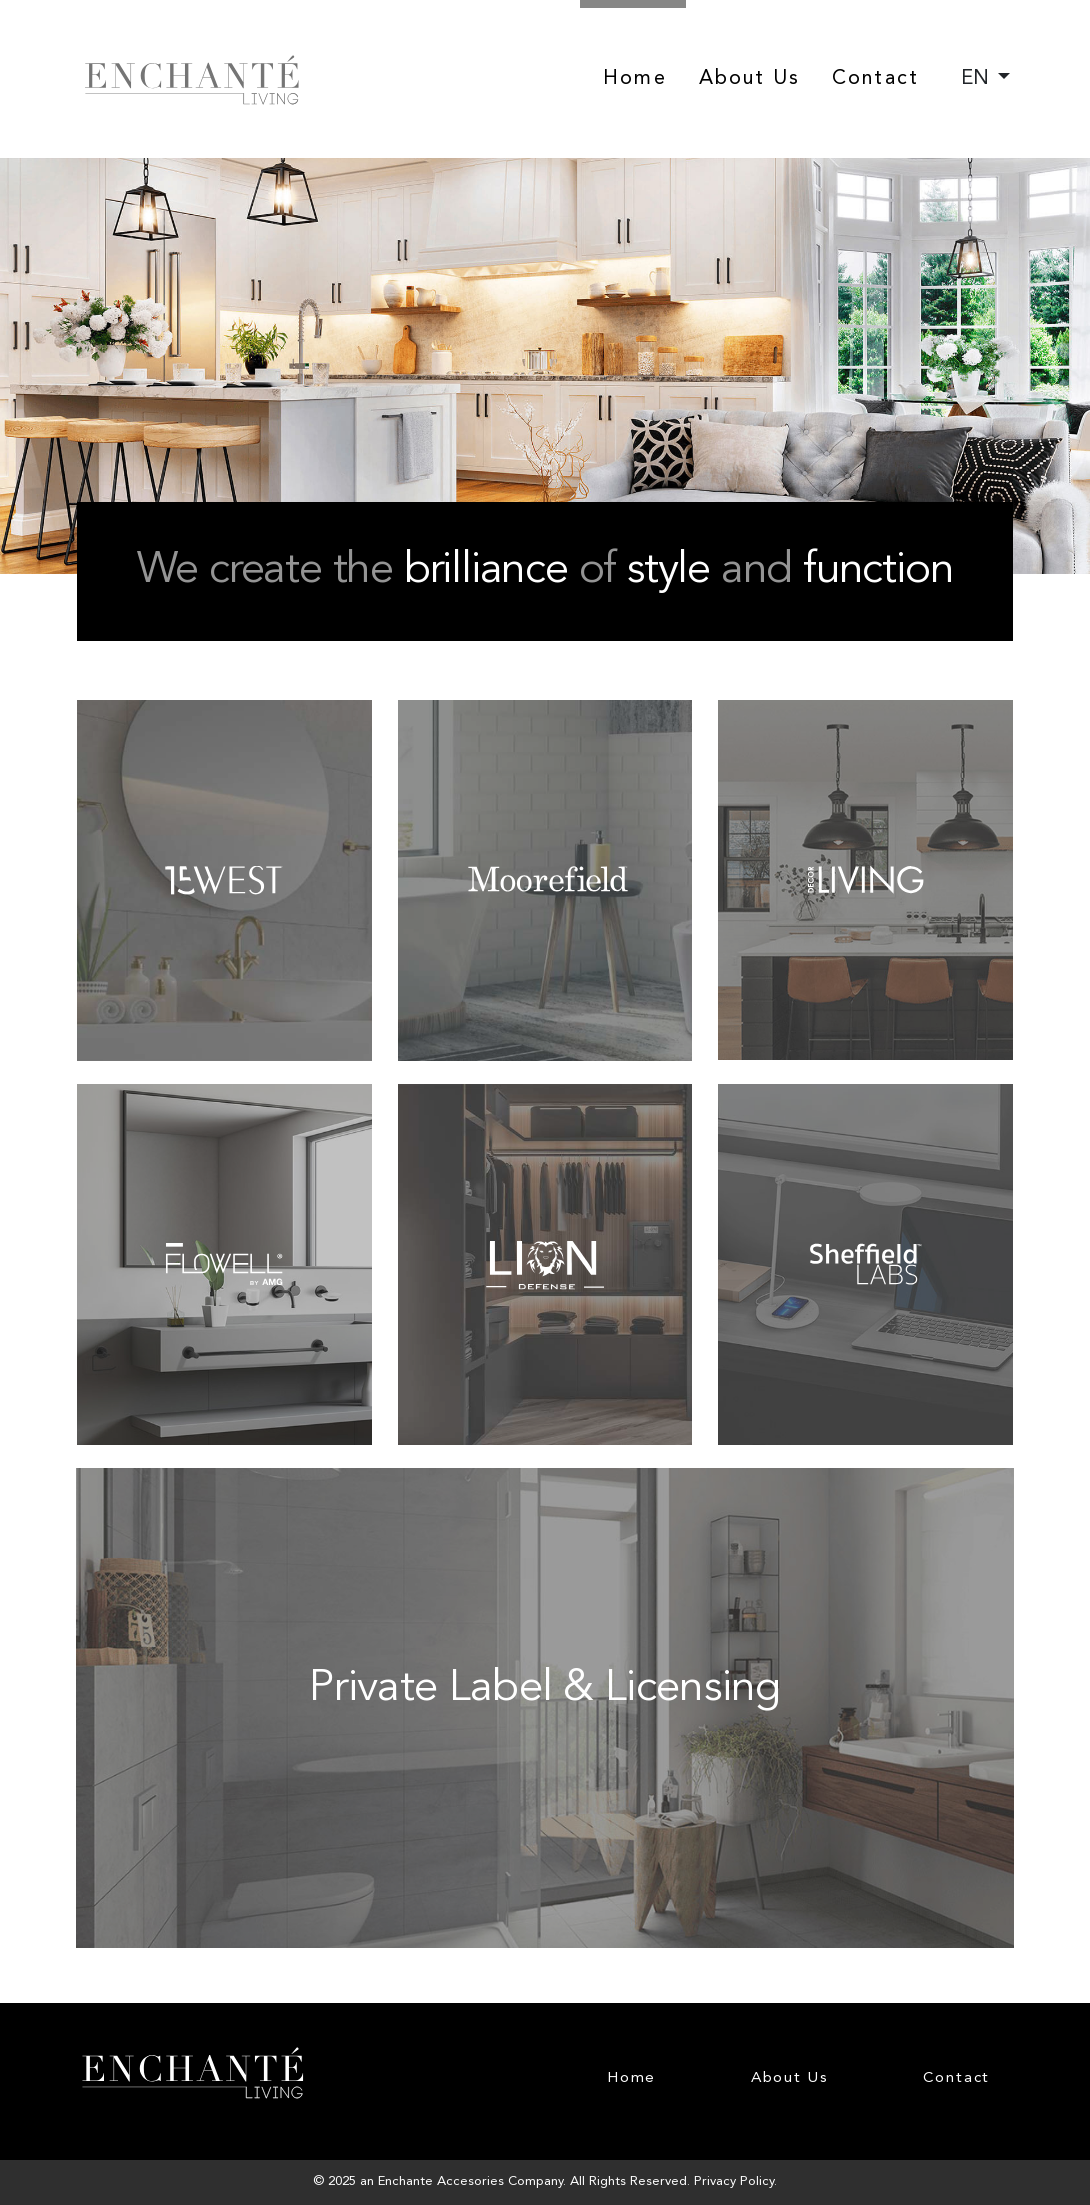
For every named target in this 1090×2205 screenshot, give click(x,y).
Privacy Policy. (735, 2181)
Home (634, 79)
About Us (750, 79)
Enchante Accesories (441, 2181)
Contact (875, 79)
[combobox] (985, 79)
